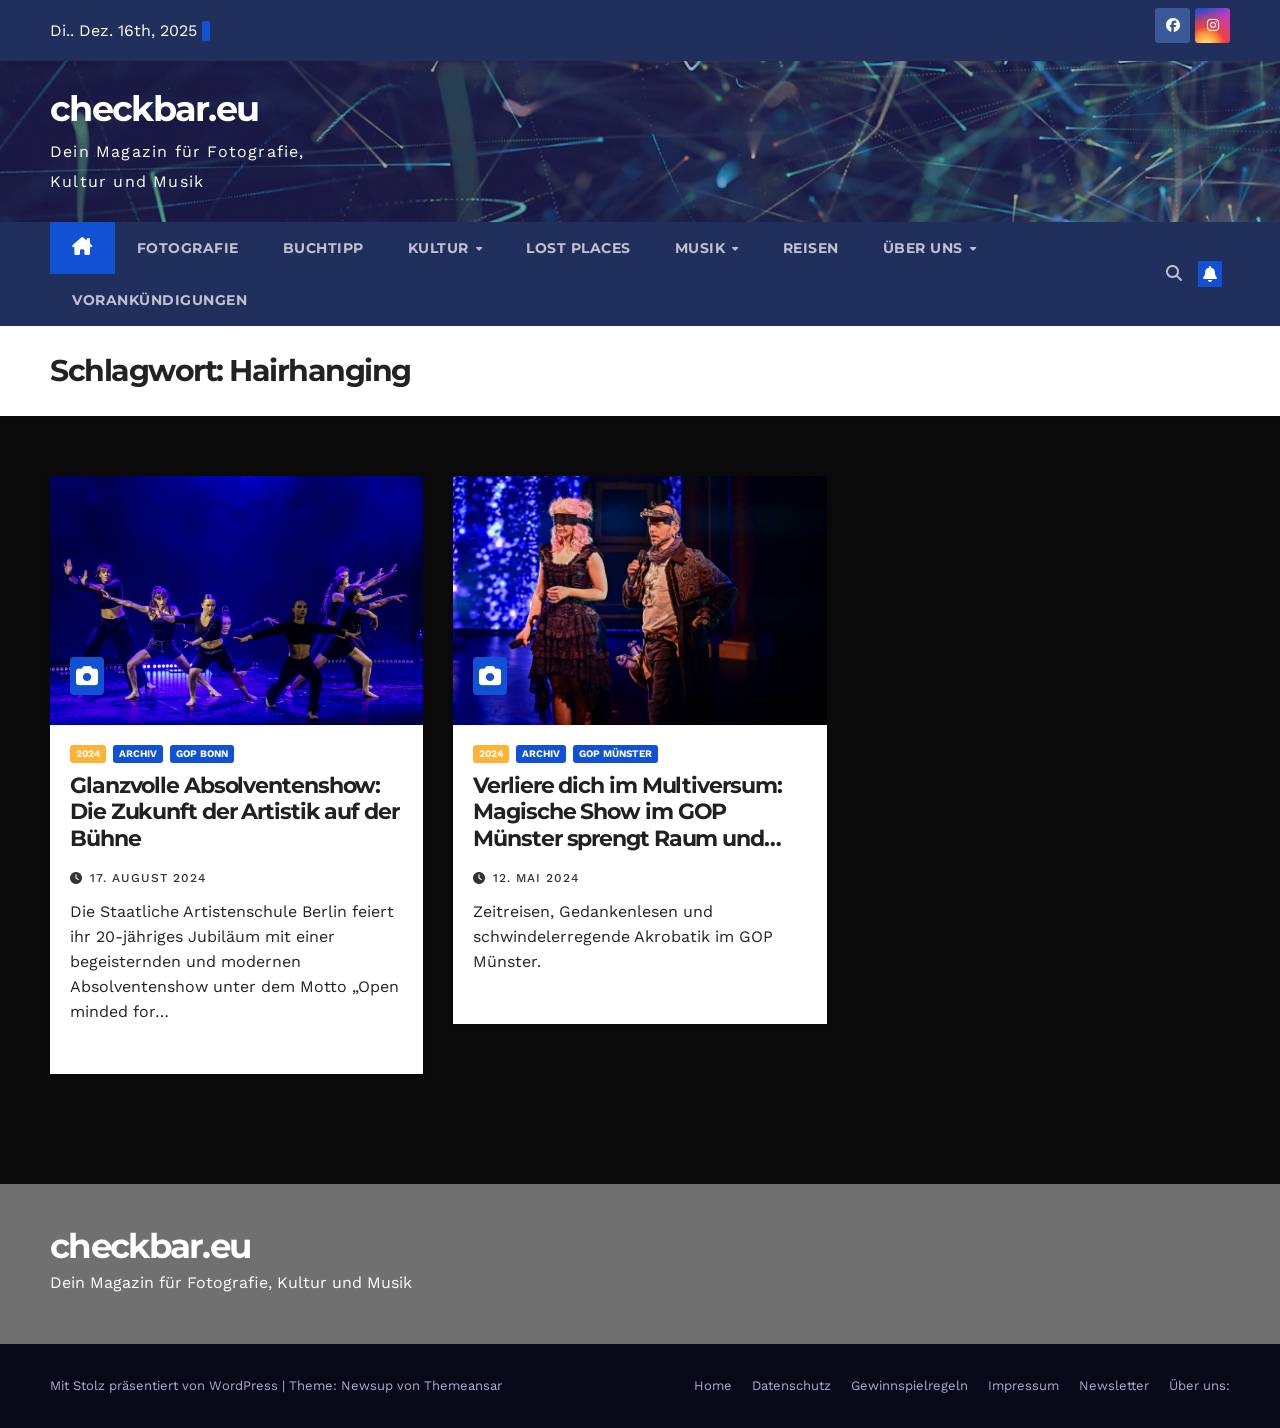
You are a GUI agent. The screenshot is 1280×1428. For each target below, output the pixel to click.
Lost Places (578, 248)
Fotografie (188, 248)
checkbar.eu (154, 108)
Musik (702, 248)
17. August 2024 (148, 878)
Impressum (1023, 1385)
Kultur (441, 248)
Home (713, 1385)
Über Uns (925, 248)
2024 (88, 753)
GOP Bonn (202, 753)
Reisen (811, 248)
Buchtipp (323, 248)
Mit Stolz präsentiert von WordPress (166, 1385)
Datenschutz (791, 1385)
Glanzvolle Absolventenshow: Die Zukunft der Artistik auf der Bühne (234, 812)
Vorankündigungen (159, 300)
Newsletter (1114, 1385)
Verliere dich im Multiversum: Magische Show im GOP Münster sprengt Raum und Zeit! (627, 825)
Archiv (138, 753)
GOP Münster (615, 753)
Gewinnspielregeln (909, 1385)
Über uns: (1199, 1385)
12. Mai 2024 (536, 878)
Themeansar (463, 1385)
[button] (1174, 273)
